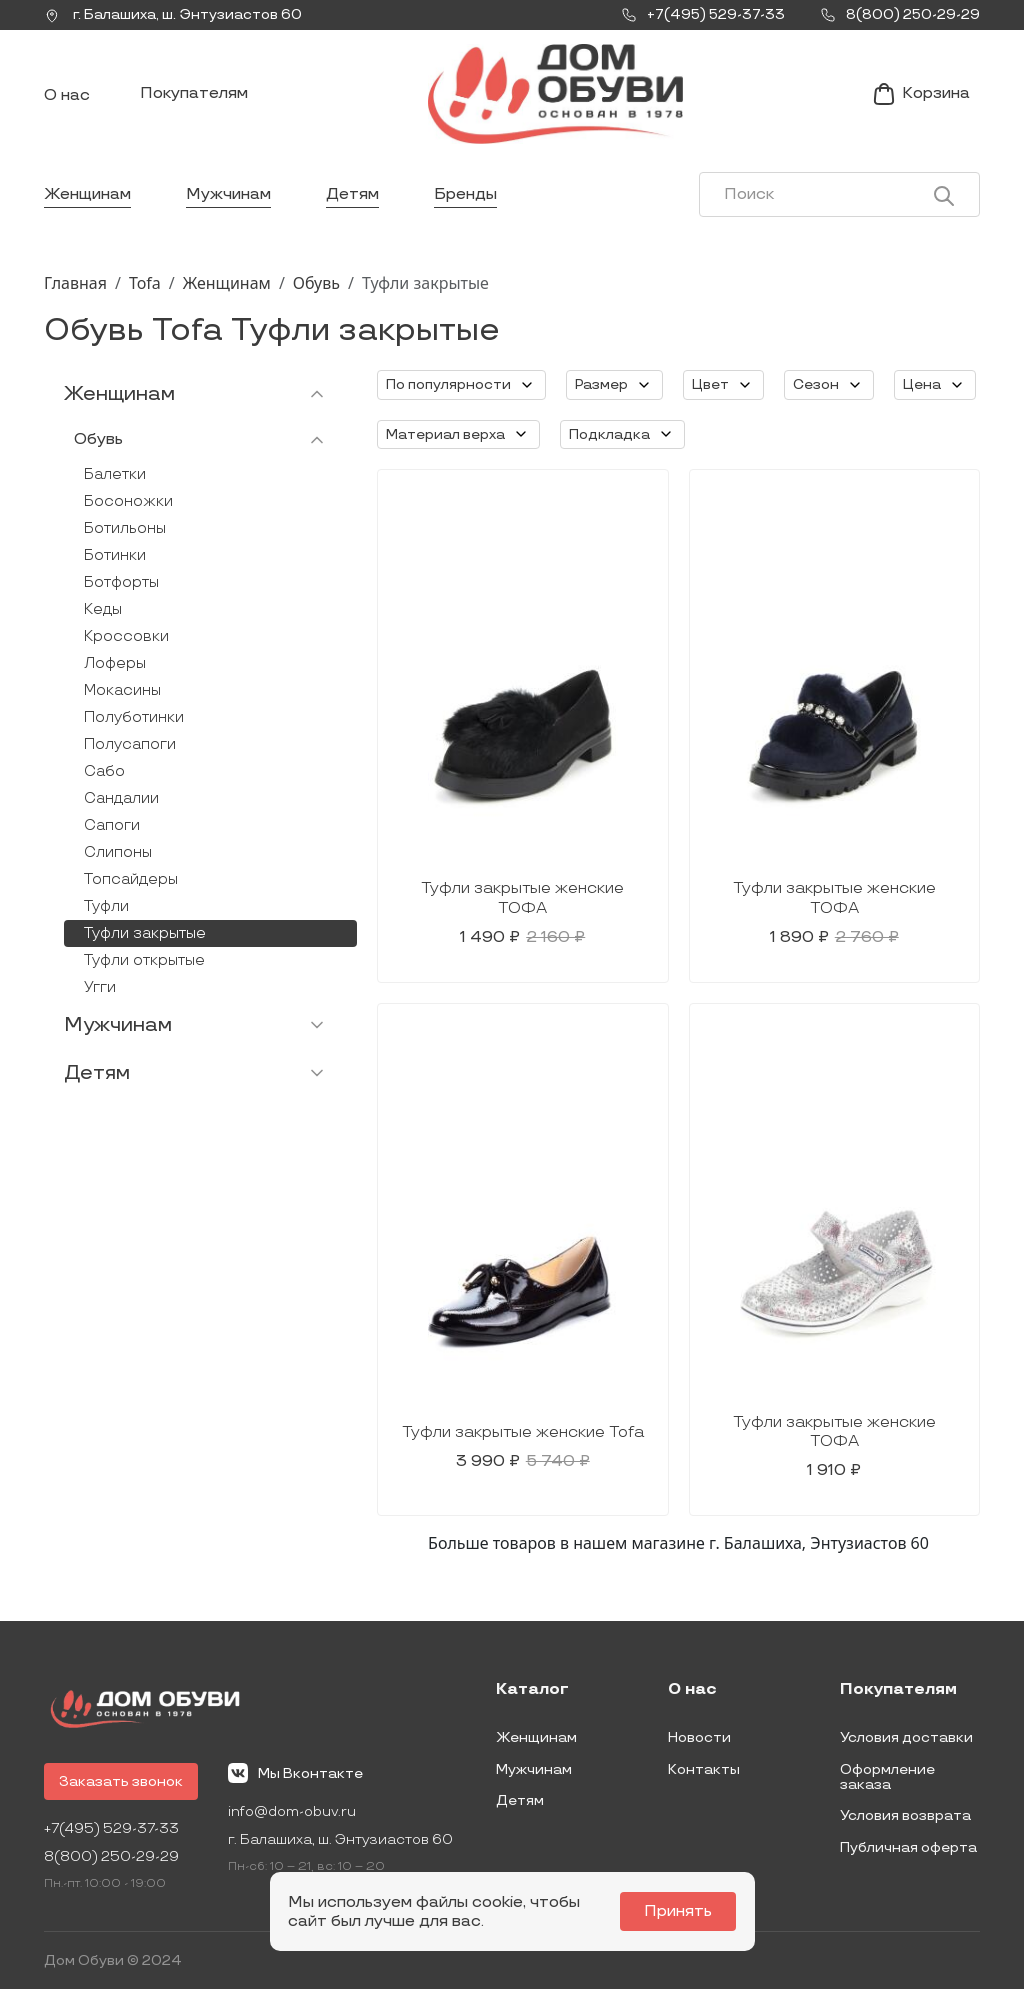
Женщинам (87, 194)
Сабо (104, 771)
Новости (699, 1737)
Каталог (532, 1690)
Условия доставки (906, 1737)
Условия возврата (905, 1815)
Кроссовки (126, 636)
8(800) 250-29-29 (111, 1856)
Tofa (145, 283)
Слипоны (118, 852)
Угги (100, 987)
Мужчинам (228, 194)
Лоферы (115, 663)
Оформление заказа (887, 1777)
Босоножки (128, 501)
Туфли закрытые (145, 933)
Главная (75, 283)
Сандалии (121, 798)
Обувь (316, 283)
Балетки (115, 474)
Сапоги (112, 825)
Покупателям (194, 93)
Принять (678, 1911)
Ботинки (115, 555)
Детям (352, 194)
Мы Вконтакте (295, 1773)
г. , (173, 15)
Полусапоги (130, 744)
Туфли (106, 906)
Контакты (704, 1769)
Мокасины (122, 690)
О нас (67, 95)
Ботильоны (125, 528)
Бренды (465, 194)
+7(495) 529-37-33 (111, 1828)
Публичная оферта (908, 1847)
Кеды (103, 609)
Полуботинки (134, 717)
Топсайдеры (131, 879)
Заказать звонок (121, 1781)
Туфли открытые (144, 960)
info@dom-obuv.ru (292, 1811)
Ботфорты (121, 582)
